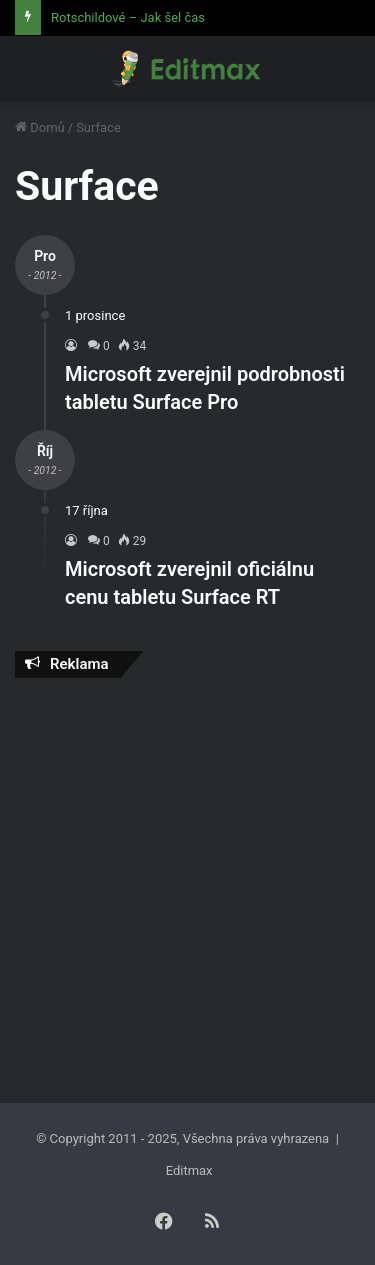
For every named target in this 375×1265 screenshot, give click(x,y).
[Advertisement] (187, 885)
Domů (40, 127)
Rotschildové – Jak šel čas (128, 17)
